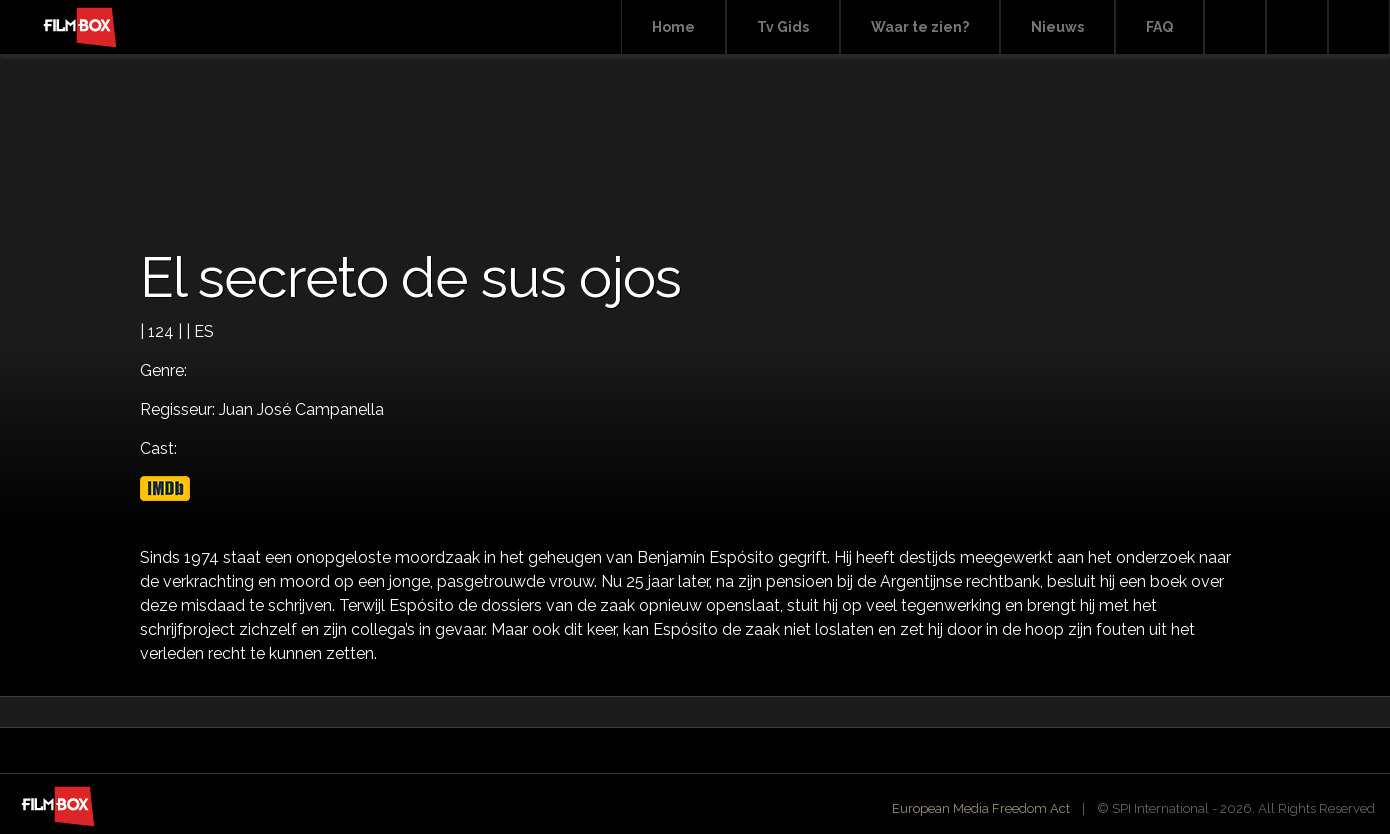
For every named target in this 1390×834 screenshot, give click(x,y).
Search (1235, 27)
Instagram (1359, 27)
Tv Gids (783, 27)
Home (673, 27)
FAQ (1159, 27)
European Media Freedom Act (981, 808)
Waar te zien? (920, 27)
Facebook (1297, 27)
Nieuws (1057, 27)
